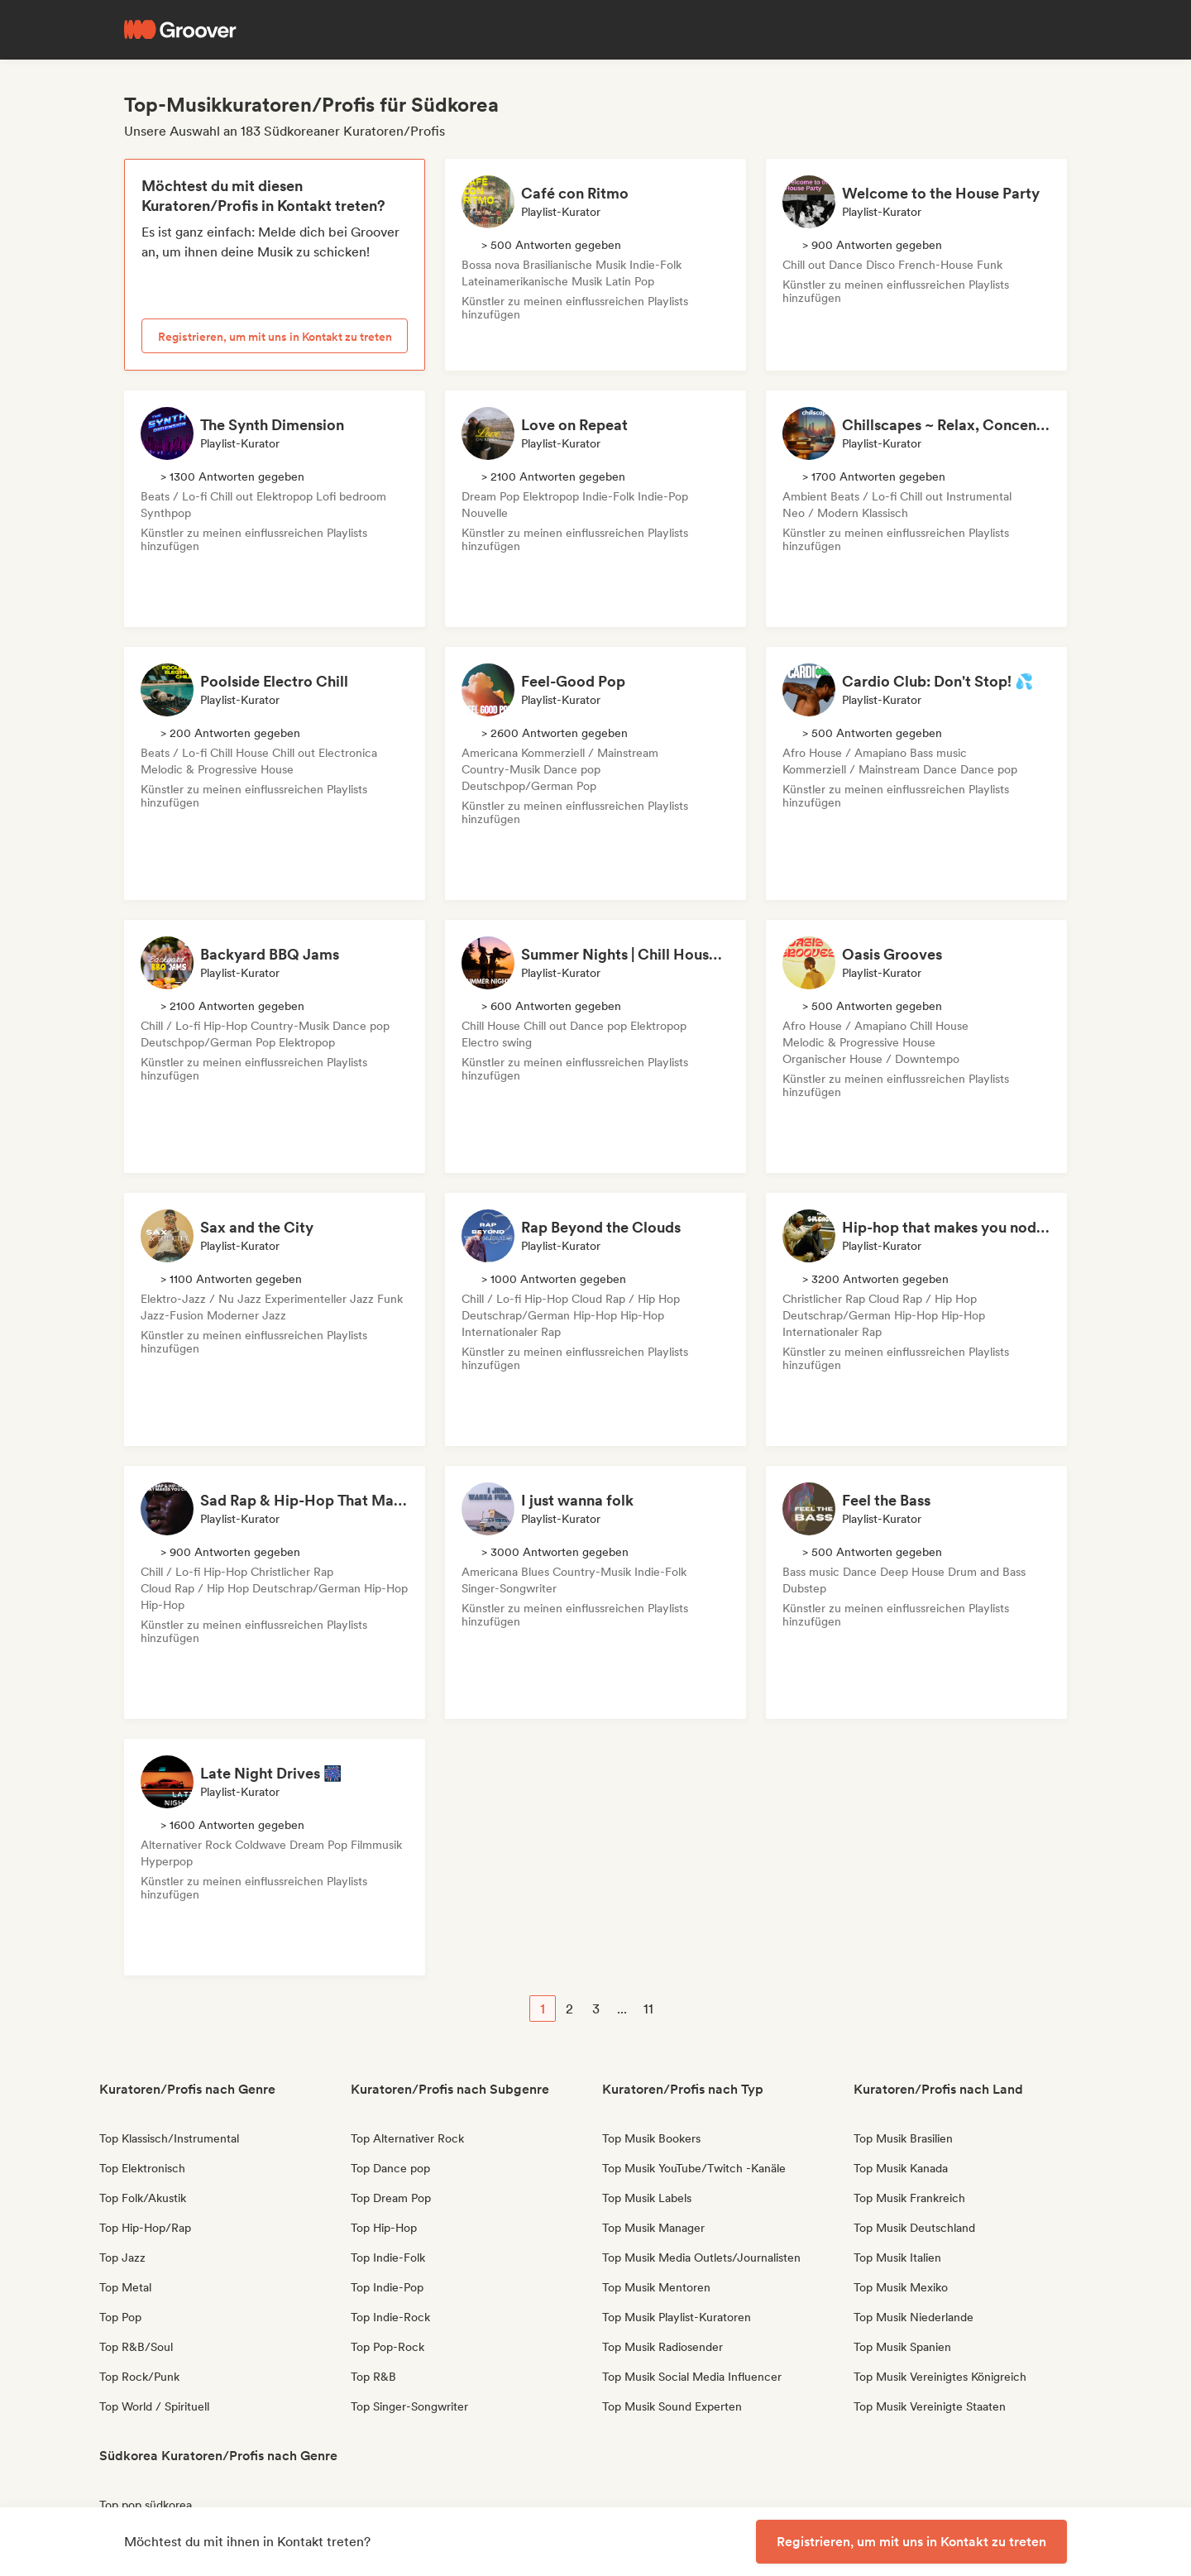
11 (648, 2009)
